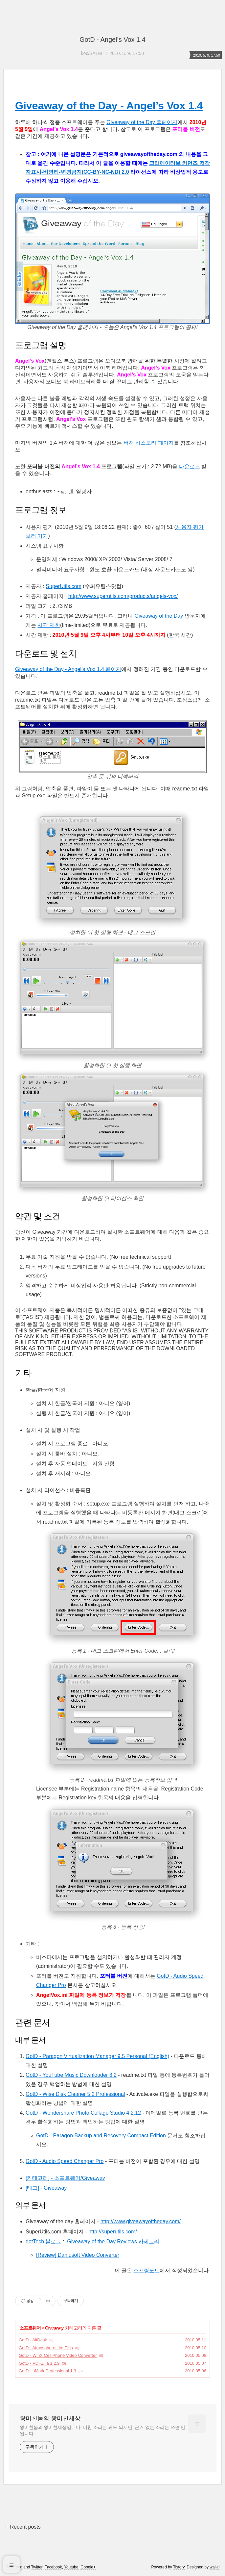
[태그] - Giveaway (46, 2188)
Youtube (71, 2567)
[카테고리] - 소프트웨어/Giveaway (65, 2178)
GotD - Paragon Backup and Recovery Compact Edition (101, 2135)
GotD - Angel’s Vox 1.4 (112, 39)
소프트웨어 (30, 2328)
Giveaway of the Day (159, 616)
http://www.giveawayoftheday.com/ (141, 2221)
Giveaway (54, 2328)
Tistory (179, 2567)
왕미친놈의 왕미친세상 (50, 2418)
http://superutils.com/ (112, 2231)
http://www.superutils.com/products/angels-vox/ (123, 596)
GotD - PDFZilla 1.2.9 (39, 2363)
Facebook (53, 2567)
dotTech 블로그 (43, 2241)
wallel (214, 2567)
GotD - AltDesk (33, 2339)
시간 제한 (48, 625)
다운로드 (189, 466)
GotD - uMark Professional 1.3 (47, 2370)
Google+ (88, 2567)
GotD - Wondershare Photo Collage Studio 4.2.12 (83, 2113)
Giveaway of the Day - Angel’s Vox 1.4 (109, 106)
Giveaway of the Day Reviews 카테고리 (113, 2241)
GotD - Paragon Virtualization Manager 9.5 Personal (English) (97, 2056)
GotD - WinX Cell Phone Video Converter (58, 2355)
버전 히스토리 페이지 (149, 443)
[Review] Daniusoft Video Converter (77, 2255)
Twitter (36, 2567)
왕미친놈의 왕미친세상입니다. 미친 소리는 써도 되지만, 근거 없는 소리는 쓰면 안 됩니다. (102, 2430)
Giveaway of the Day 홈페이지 (141, 122)
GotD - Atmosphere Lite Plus (46, 2347)
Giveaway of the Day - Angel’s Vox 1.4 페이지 (68, 669)
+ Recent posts (23, 2527)
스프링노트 (146, 2270)
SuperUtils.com (63, 586)
